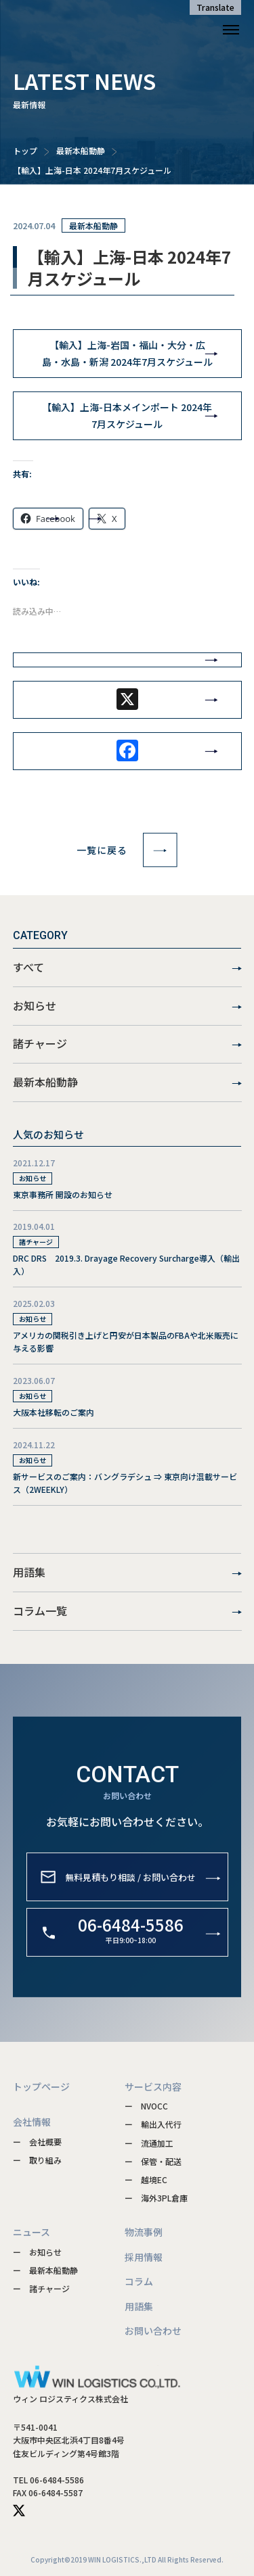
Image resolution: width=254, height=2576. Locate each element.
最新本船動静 (80, 150)
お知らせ (127, 1006)
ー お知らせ (37, 2252)
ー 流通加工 (149, 2143)
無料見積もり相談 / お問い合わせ (131, 1897)
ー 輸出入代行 (153, 2124)
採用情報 (144, 2257)
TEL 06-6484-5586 (48, 2479)
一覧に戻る (127, 849)
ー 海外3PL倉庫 (156, 2197)
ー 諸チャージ (41, 2288)
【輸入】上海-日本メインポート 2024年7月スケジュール (127, 415)
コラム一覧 (127, 1611)
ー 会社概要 (37, 2141)
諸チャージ (127, 1044)
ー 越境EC (146, 2179)
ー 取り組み (37, 2160)
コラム (139, 2281)
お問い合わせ (153, 2330)
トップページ (41, 2086)
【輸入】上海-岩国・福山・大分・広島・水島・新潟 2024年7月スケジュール (127, 353)
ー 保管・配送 (153, 2161)
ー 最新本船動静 (45, 2270)
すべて (127, 967)
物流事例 (144, 2232)
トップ (25, 150)
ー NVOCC (146, 2106)
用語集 (127, 1572)
